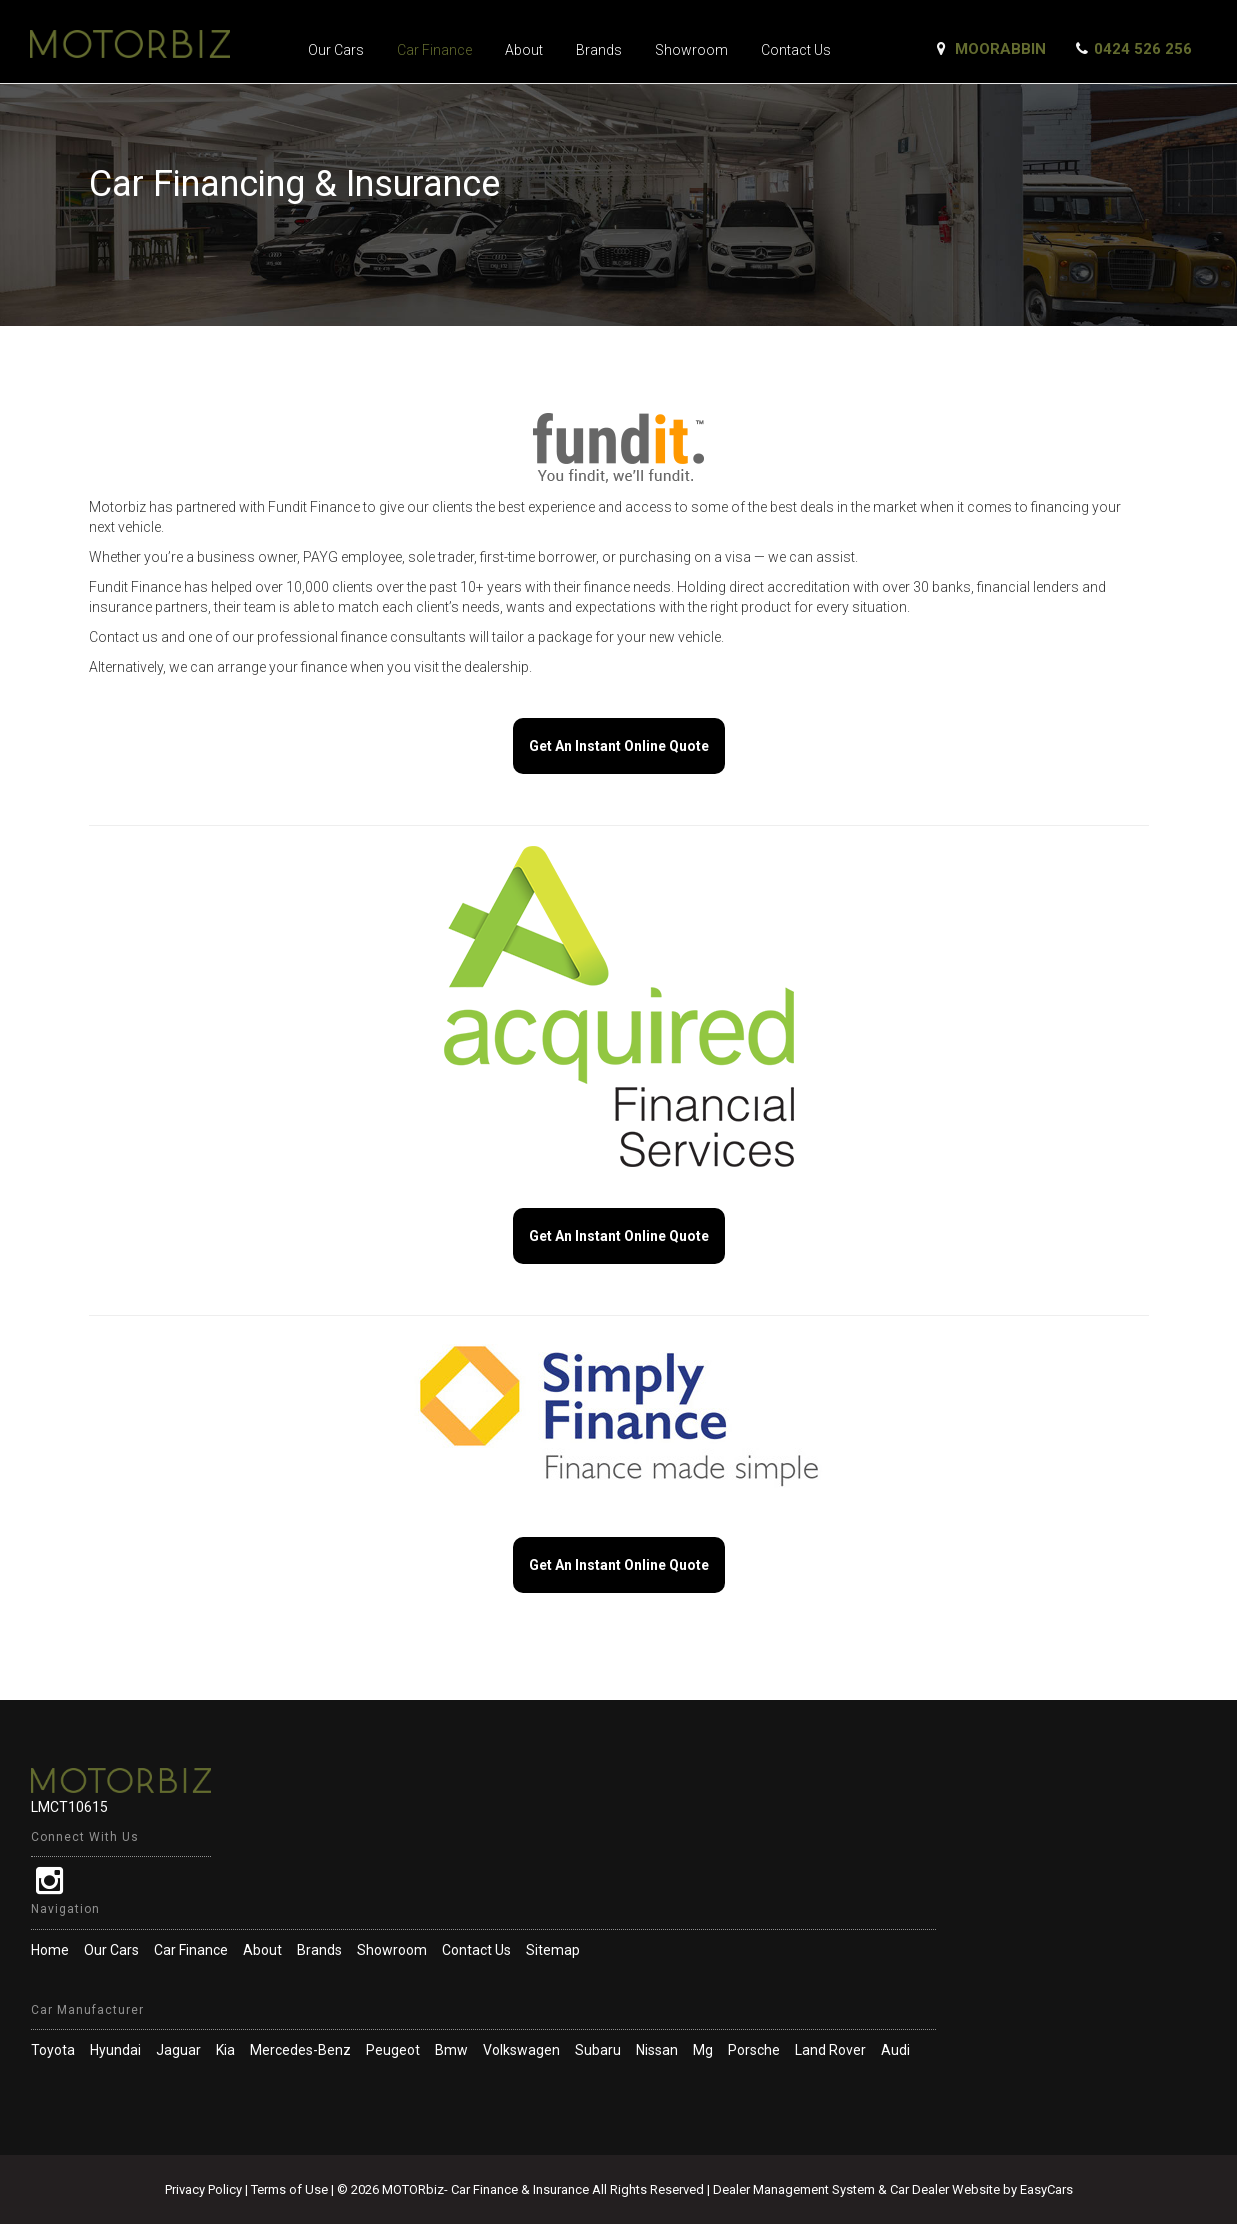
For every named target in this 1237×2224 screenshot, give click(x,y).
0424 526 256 (1143, 49)
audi (895, 2050)
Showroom (691, 50)
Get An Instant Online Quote (619, 746)
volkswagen (521, 2050)
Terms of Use (291, 2189)
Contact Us (796, 50)
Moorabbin (1000, 49)
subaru (598, 2050)
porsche (754, 2050)
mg (703, 2050)
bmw (451, 2050)
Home (50, 1950)
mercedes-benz (300, 2050)
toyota (53, 2050)
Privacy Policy (205, 2189)
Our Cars (336, 50)
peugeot (393, 2050)
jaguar (178, 2050)
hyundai (115, 2050)
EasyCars (1046, 2189)
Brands (599, 50)
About (524, 50)
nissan (657, 2050)
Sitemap (553, 1950)
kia (225, 2050)
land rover (830, 2050)
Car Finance (434, 50)
